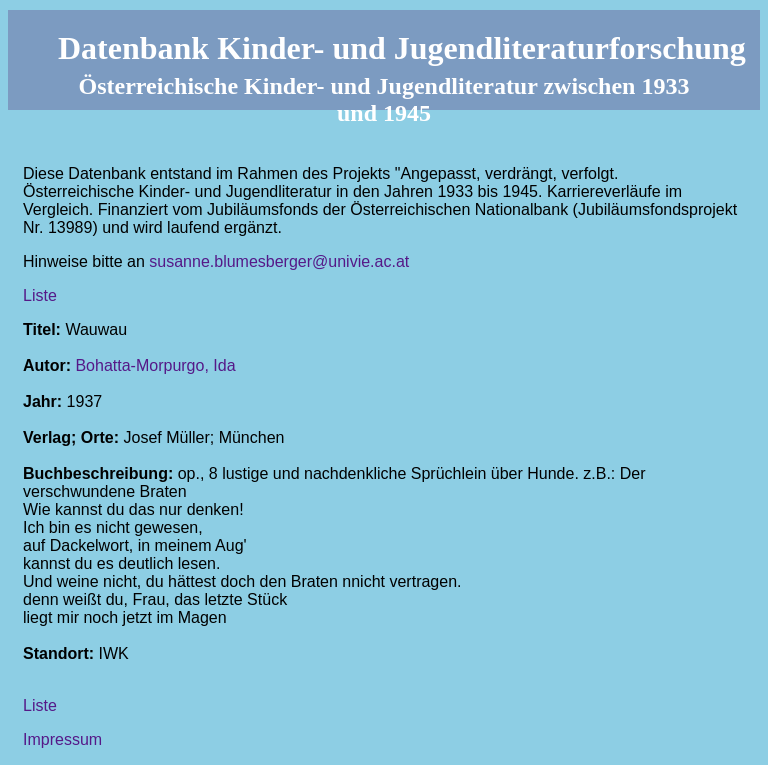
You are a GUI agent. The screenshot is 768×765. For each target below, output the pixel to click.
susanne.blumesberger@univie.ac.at (279, 261)
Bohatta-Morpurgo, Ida (155, 365)
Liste (40, 295)
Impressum (62, 739)
